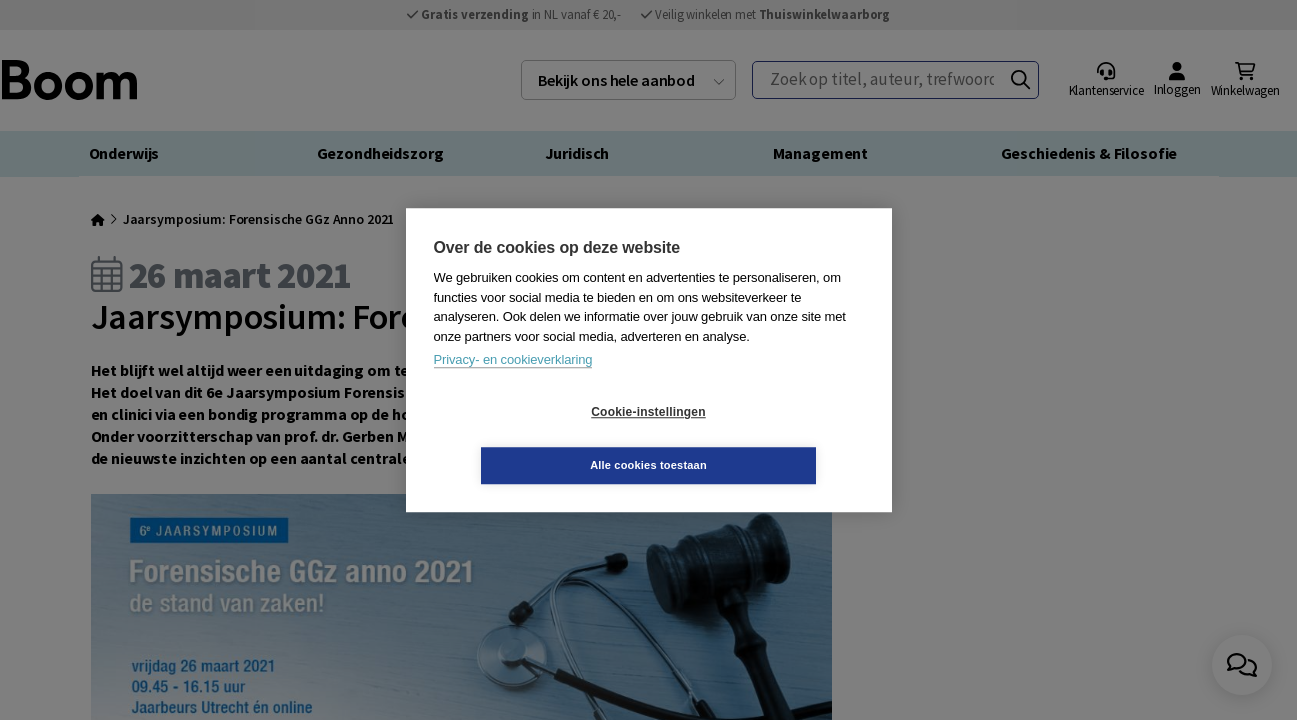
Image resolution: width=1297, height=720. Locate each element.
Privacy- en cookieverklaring (513, 386)
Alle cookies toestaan (767, 438)
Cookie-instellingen (529, 439)
